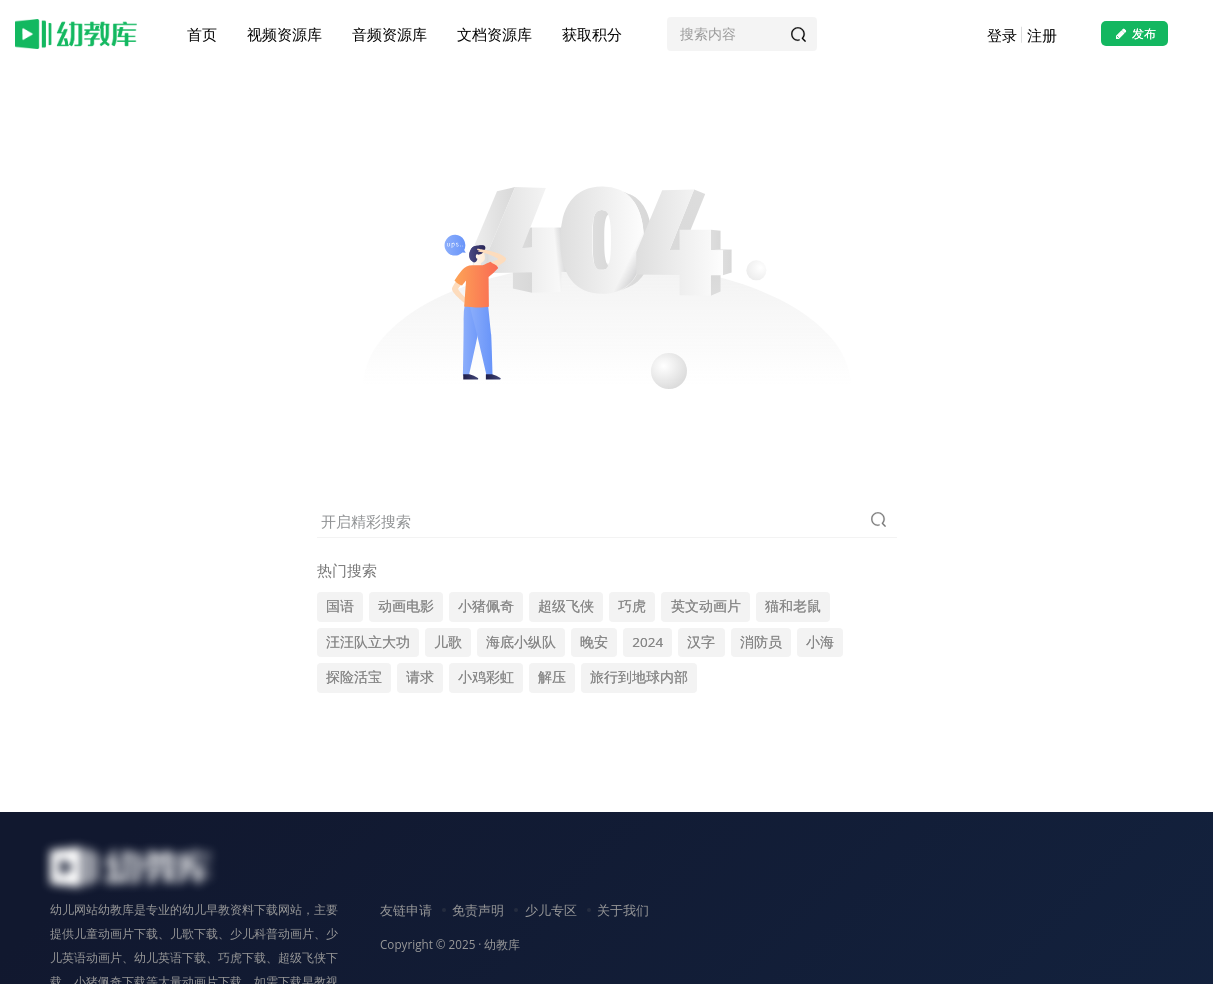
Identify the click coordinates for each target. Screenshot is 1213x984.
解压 (552, 677)
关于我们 (623, 910)
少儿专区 (551, 910)
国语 (340, 606)
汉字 (701, 642)
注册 (1041, 35)
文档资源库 (494, 34)
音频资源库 (389, 34)
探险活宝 (354, 677)
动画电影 (406, 606)
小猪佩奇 (486, 606)
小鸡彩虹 (486, 677)
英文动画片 (706, 606)
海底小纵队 (521, 642)
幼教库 (502, 944)
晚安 (594, 642)
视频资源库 (284, 34)
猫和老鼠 (793, 606)
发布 (1134, 33)
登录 (1001, 35)
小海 (820, 642)
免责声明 (478, 910)
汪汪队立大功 (368, 642)
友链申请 (406, 910)
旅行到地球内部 (639, 677)
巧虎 (632, 606)
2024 (647, 642)
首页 (202, 34)
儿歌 (448, 642)
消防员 (761, 642)
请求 (420, 677)
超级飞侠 (566, 606)
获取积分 (592, 34)
